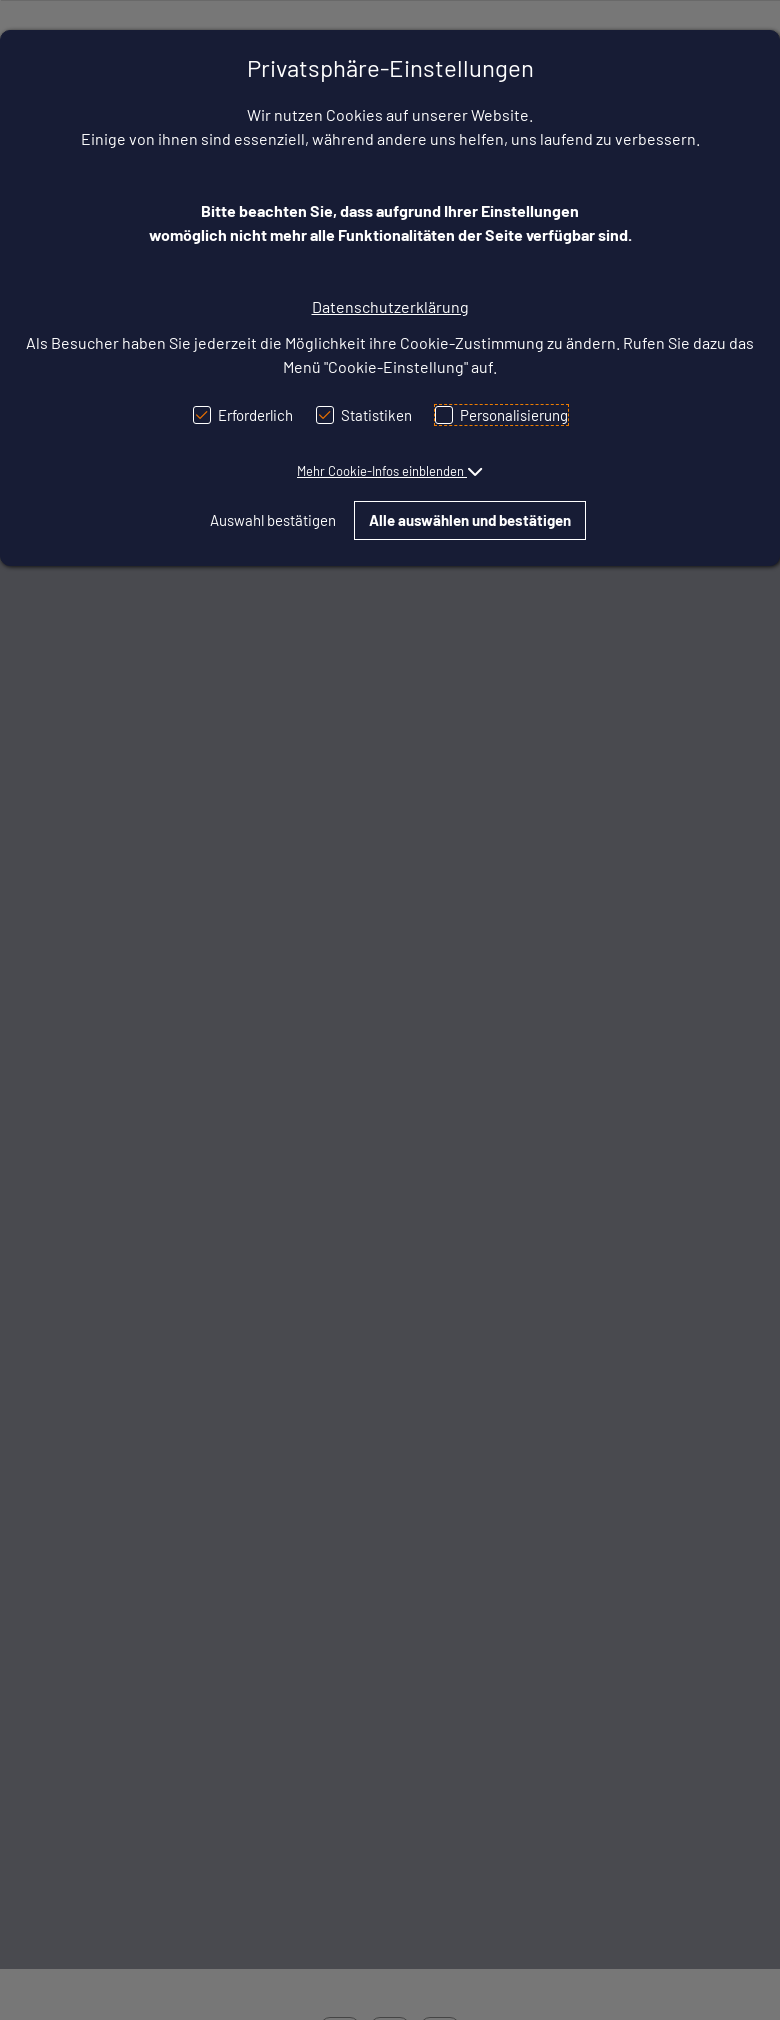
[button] (390, 471)
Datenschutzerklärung (390, 306)
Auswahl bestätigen (273, 520)
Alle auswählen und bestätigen (470, 520)
